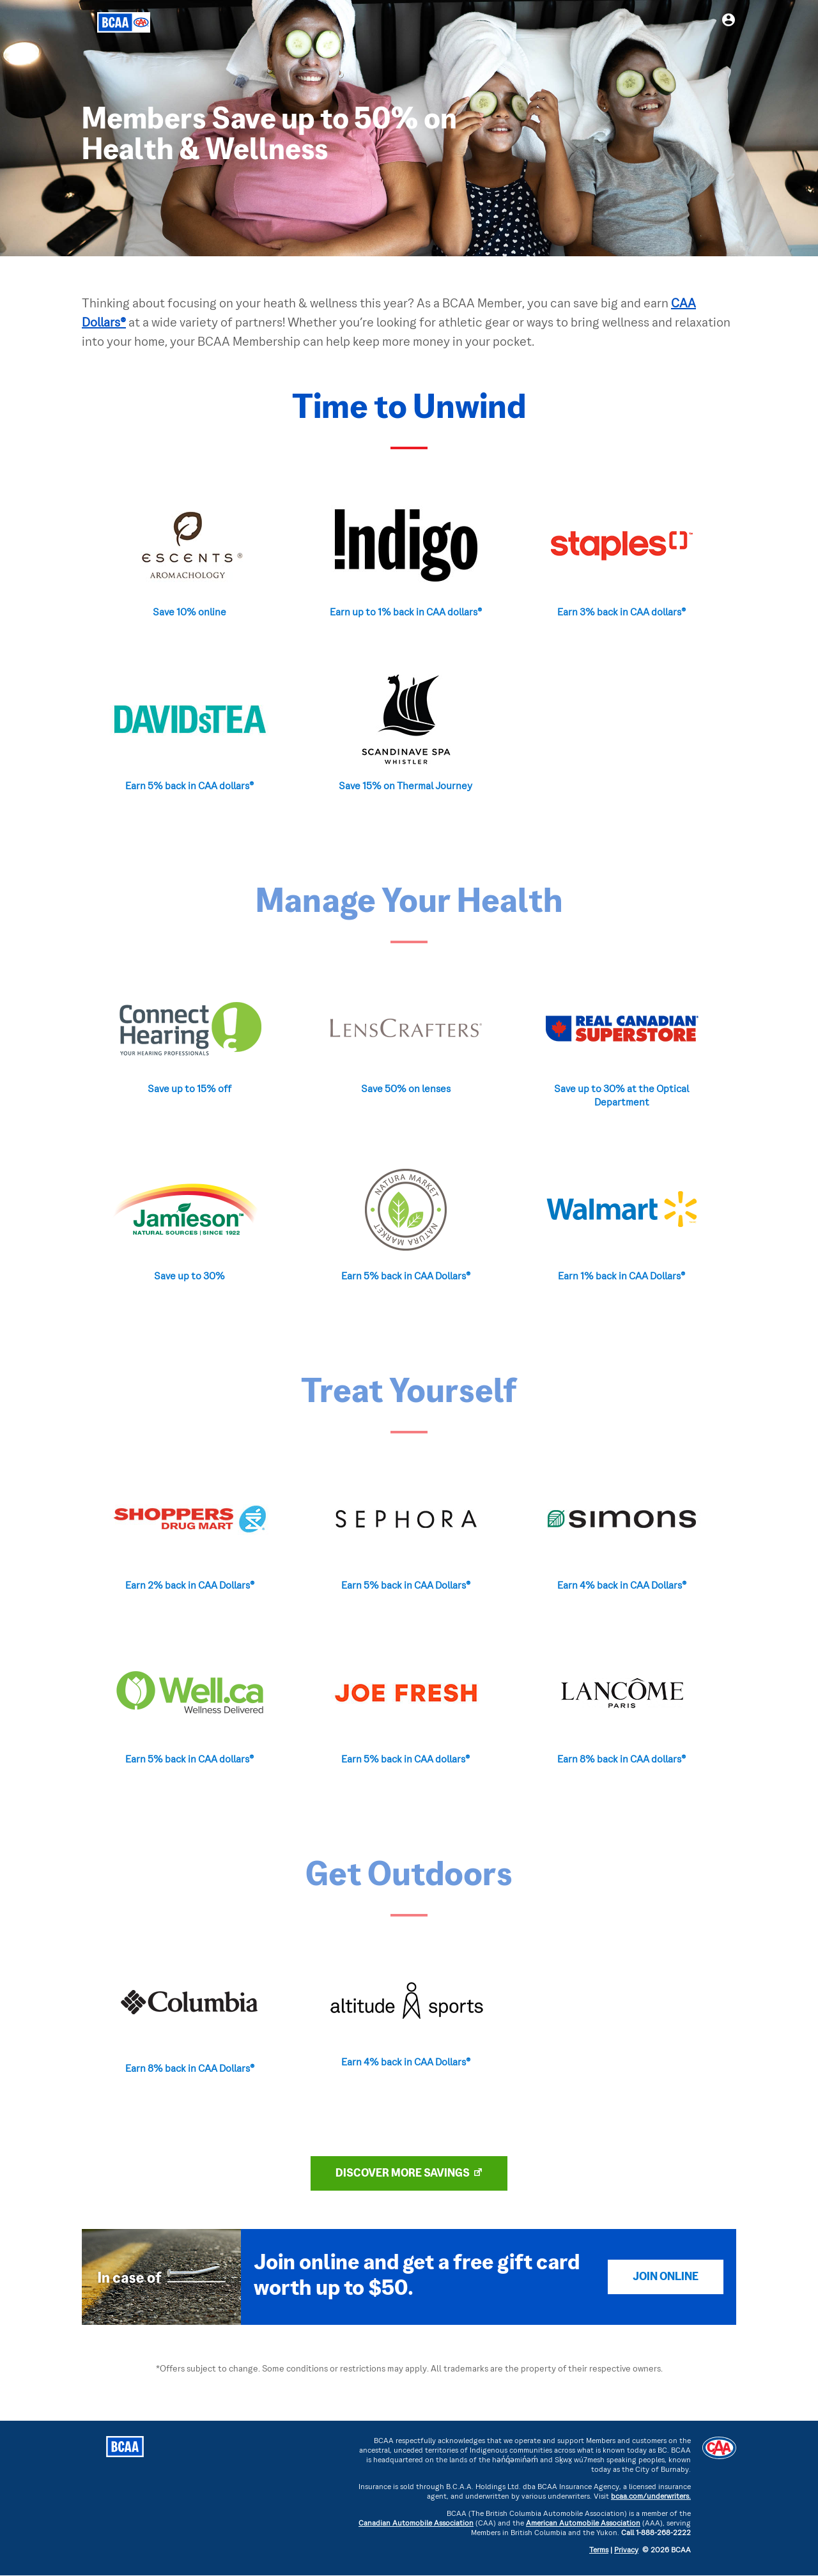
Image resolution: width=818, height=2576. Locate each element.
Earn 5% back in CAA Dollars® (405, 1276)
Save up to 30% (189, 1276)
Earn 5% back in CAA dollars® (189, 786)
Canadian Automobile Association (416, 2523)
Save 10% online (189, 612)
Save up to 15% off (189, 1089)
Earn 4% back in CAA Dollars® (621, 1586)
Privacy (626, 2550)
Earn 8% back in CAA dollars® (621, 1759)
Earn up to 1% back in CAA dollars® (406, 612)
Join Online (665, 2277)
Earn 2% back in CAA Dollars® (189, 1586)
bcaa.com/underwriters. (651, 2497)
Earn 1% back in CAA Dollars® (621, 1276)
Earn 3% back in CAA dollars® (621, 612)
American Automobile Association (583, 2523)
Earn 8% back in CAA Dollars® (189, 2069)
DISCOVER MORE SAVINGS (403, 2173)
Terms (598, 2550)
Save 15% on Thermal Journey (405, 786)
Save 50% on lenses (406, 1089)
